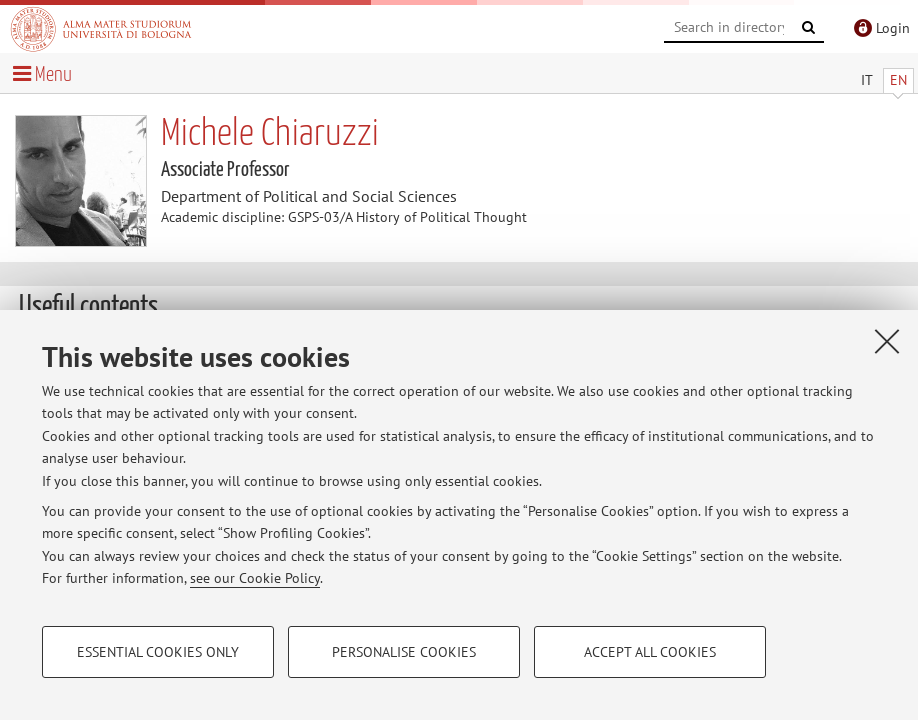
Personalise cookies (404, 652)
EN (898, 80)
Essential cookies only (158, 652)
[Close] (887, 341)
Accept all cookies (650, 652)
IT (867, 80)
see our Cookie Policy (255, 578)
